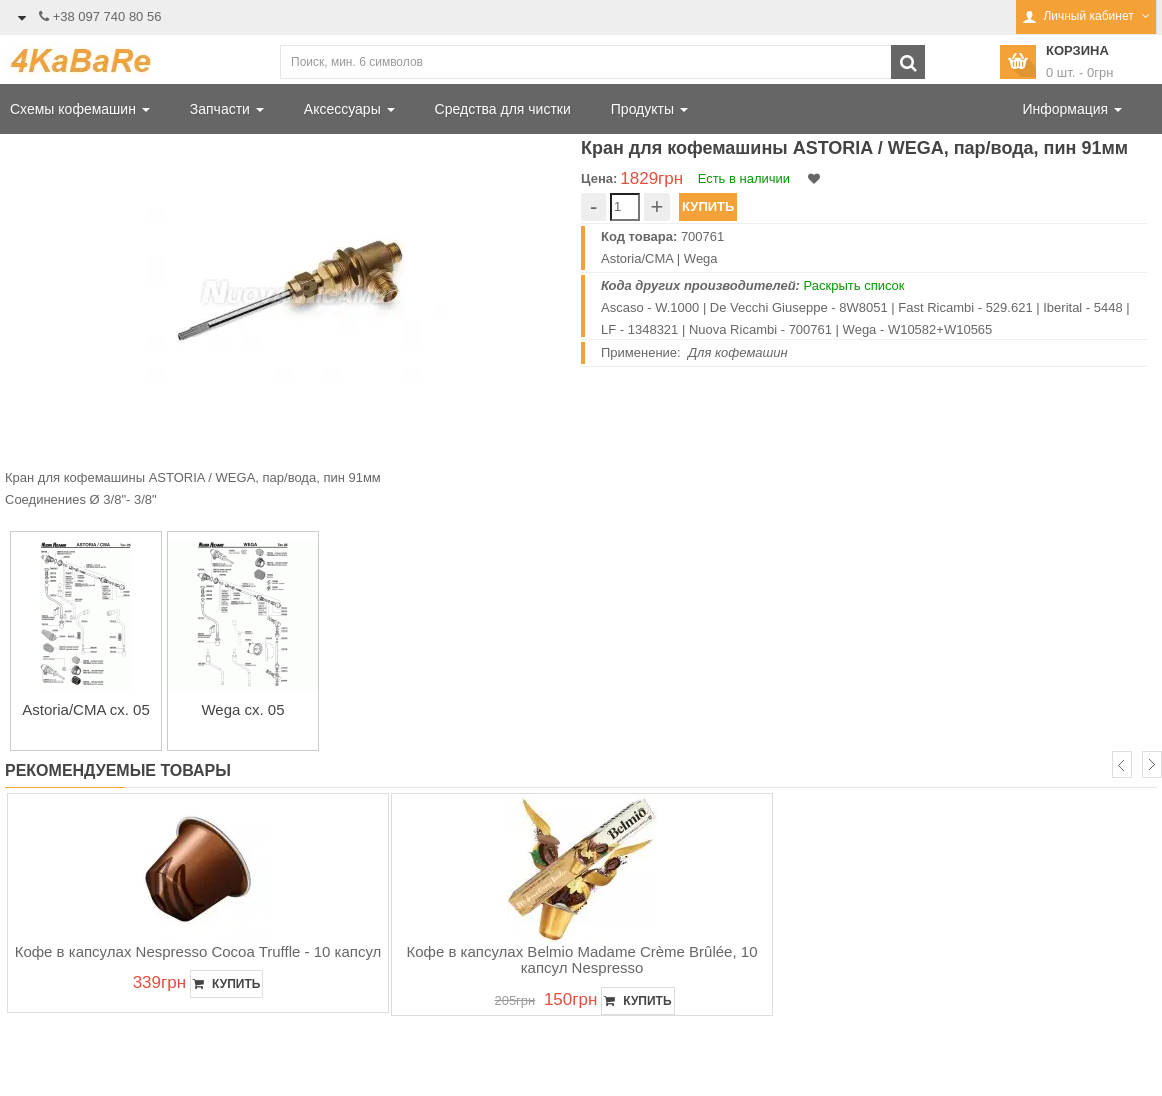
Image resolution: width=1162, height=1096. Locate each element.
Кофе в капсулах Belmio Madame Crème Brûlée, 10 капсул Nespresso (582, 960)
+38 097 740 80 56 (107, 16)
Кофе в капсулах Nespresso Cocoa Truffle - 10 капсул (198, 951)
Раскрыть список (854, 285)
